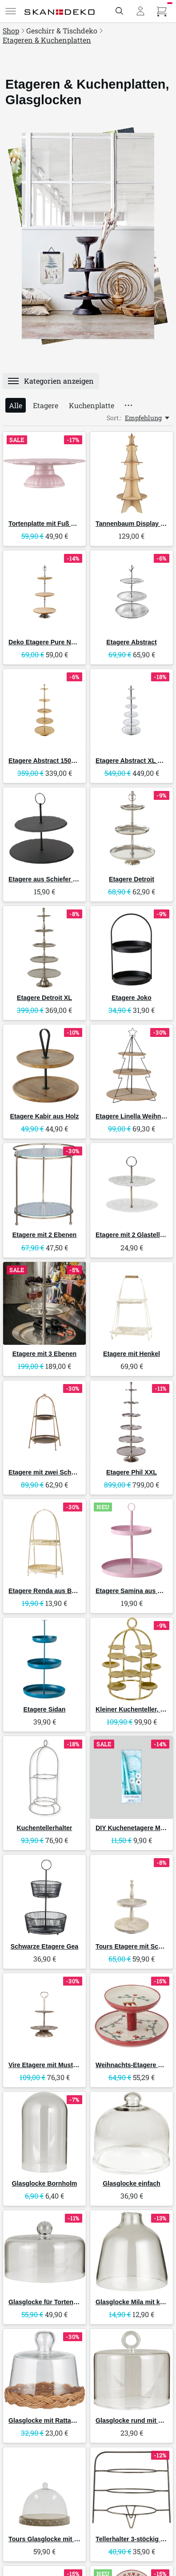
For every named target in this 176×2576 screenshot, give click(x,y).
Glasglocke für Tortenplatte (49, 2302)
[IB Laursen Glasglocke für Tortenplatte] (44, 2251)
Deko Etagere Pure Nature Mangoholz (64, 642)
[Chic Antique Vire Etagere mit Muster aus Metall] (44, 2014)
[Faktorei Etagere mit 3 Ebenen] (44, 1303)
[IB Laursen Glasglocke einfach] (131, 2133)
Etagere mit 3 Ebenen (44, 1353)
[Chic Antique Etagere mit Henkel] (131, 1303)
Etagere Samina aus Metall (135, 1590)
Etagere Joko (131, 997)
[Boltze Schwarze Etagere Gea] (44, 1896)
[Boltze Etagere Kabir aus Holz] (44, 1065)
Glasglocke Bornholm (44, 2183)
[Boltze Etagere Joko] (131, 947)
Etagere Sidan (45, 1709)
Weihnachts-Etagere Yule (133, 2064)
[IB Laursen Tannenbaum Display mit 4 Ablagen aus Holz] (131, 473)
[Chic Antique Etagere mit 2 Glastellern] (131, 1184)
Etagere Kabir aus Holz (44, 1116)
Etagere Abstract (131, 642)
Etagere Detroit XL (44, 997)
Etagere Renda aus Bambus (50, 1590)
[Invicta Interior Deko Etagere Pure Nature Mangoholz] (44, 591)
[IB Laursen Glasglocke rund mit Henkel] (131, 2370)
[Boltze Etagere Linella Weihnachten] (131, 1065)
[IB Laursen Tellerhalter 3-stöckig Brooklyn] (131, 2488)
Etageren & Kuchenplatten (47, 40)
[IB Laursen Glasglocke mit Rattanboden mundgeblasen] (44, 2370)
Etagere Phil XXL (131, 1472)
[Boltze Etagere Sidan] (44, 1659)
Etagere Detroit (131, 879)
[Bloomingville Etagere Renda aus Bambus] (44, 1540)
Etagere (45, 405)
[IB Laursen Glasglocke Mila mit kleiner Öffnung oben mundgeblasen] (131, 2251)
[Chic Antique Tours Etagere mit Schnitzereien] (131, 1896)
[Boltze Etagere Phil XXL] (131, 1421)
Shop (11, 30)
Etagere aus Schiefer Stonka (51, 879)
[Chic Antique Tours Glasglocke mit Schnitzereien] (44, 2488)
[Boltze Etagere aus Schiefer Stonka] (44, 828)
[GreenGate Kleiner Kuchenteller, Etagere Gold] (131, 1659)
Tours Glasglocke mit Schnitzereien (61, 2539)
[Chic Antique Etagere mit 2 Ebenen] (44, 1184)
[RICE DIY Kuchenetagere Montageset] (131, 1777)
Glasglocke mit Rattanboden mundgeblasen (74, 2420)
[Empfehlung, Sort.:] (148, 418)
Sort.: (114, 418)
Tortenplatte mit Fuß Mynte (48, 523)
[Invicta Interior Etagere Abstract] (131, 591)
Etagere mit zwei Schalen (46, 1472)
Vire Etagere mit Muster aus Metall (59, 2064)
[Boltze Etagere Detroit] (131, 828)
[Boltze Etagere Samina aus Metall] (131, 1540)
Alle (15, 405)
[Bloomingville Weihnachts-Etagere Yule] (131, 2014)
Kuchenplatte (91, 405)
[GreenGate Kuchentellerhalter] (44, 1777)
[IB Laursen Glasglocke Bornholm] (44, 2133)
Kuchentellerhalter (44, 1827)
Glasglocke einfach (131, 2183)
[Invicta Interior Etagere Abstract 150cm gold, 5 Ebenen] (44, 710)
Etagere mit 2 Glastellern (133, 1234)
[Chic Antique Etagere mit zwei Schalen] (44, 1421)
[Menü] (11, 11)
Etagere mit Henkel (131, 1353)
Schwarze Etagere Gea (45, 1946)
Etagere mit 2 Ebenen (44, 1234)
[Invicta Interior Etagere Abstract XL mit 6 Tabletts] (131, 710)
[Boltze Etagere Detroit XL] (44, 947)
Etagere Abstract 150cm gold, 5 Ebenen (67, 760)
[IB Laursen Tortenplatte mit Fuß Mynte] (44, 473)
